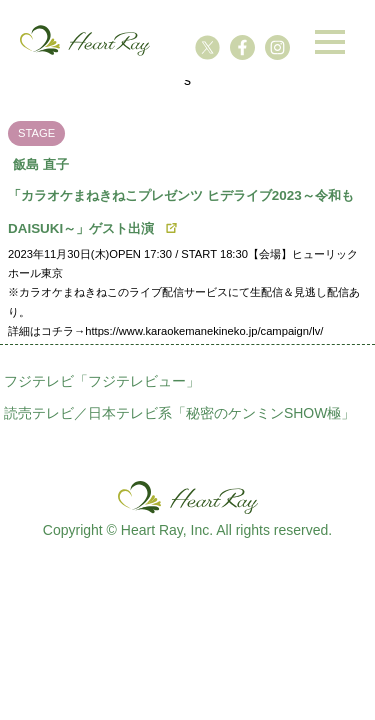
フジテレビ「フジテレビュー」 (102, 381)
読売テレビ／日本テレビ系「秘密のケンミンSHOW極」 (180, 413)
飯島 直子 (41, 164)
